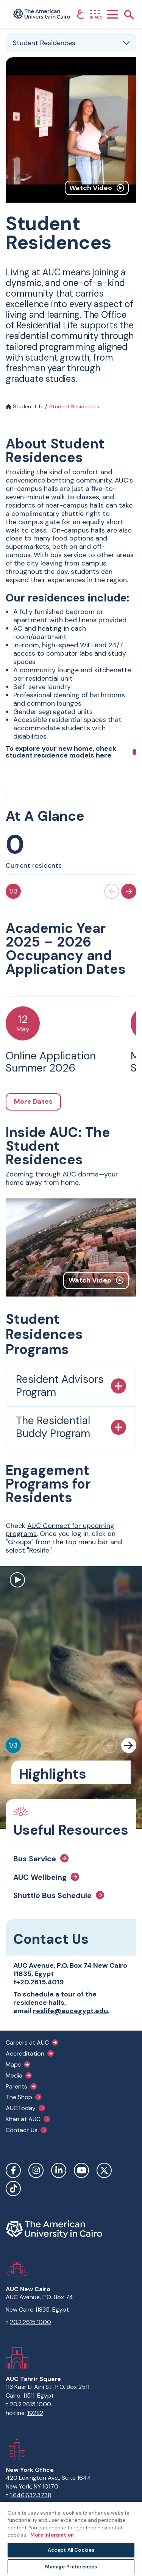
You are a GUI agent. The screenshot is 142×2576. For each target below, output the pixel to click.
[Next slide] (128, 891)
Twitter (104, 2170)
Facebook (13, 2170)
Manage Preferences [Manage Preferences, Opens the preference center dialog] (71, 2567)
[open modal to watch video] (17, 1581)
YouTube (81, 2170)
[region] (71, 2538)
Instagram (36, 2170)
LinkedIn (58, 2170)
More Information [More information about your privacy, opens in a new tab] (51, 2535)
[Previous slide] (111, 891)
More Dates (33, 1101)
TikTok (13, 2188)
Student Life (25, 406)
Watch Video (96, 187)
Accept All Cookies (71, 2550)
